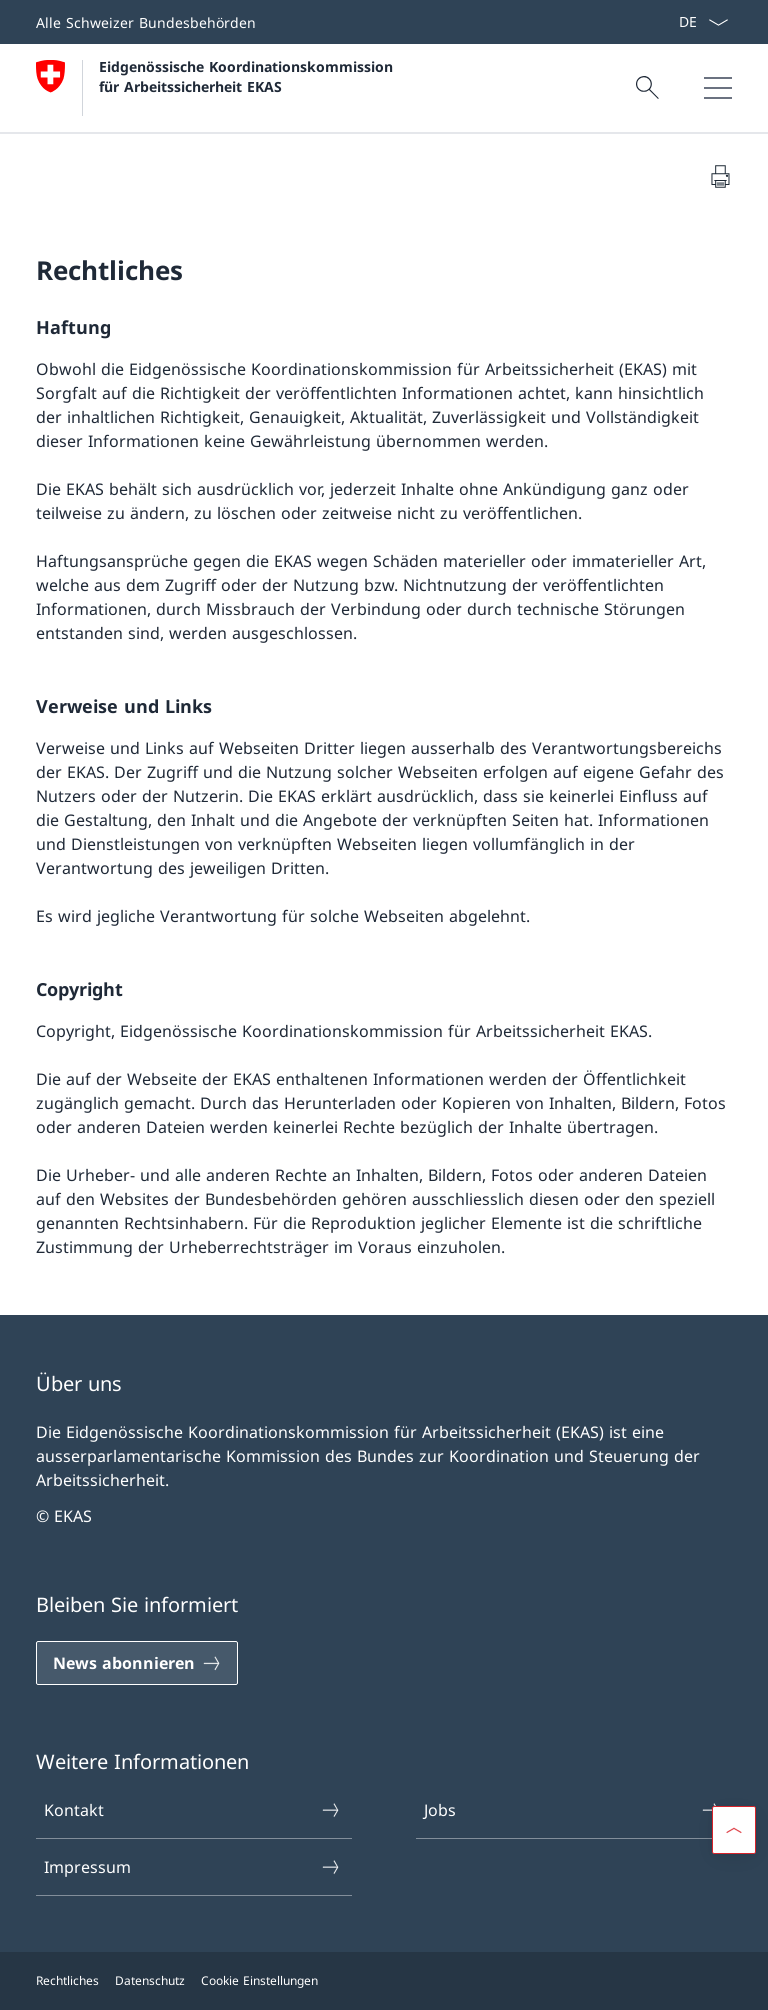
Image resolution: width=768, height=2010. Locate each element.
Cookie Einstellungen (259, 1980)
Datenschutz (150, 1980)
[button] (734, 1830)
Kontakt (193, 1810)
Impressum (193, 1867)
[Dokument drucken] (720, 176)
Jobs (573, 1810)
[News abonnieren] (137, 1663)
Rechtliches (67, 1980)
